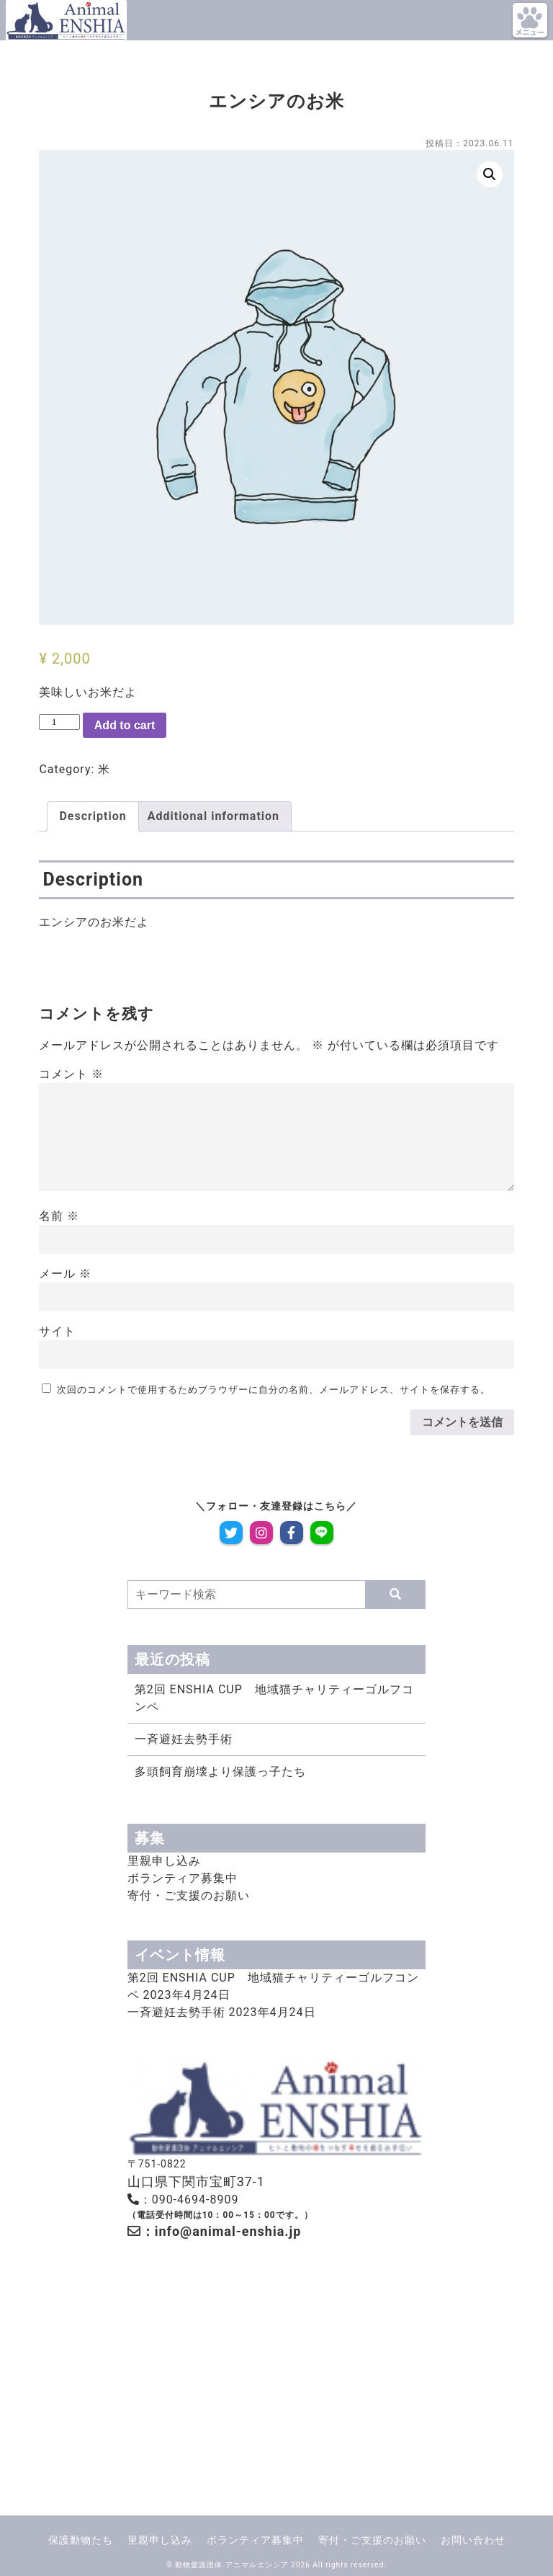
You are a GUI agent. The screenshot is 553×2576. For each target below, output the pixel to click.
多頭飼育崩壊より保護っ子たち (220, 1771)
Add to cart (124, 725)
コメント (71, 1074)
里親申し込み (164, 1861)
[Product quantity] (59, 722)
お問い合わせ (473, 2540)
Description (92, 816)
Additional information (213, 816)
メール (65, 1273)
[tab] (92, 816)
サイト (57, 1331)
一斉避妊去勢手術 (184, 1739)
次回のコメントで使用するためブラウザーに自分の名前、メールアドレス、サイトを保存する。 (273, 1389)
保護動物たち (80, 2540)
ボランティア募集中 (182, 1878)
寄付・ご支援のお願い (188, 1895)
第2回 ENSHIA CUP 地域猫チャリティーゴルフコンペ (274, 1698)
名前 (59, 1216)
